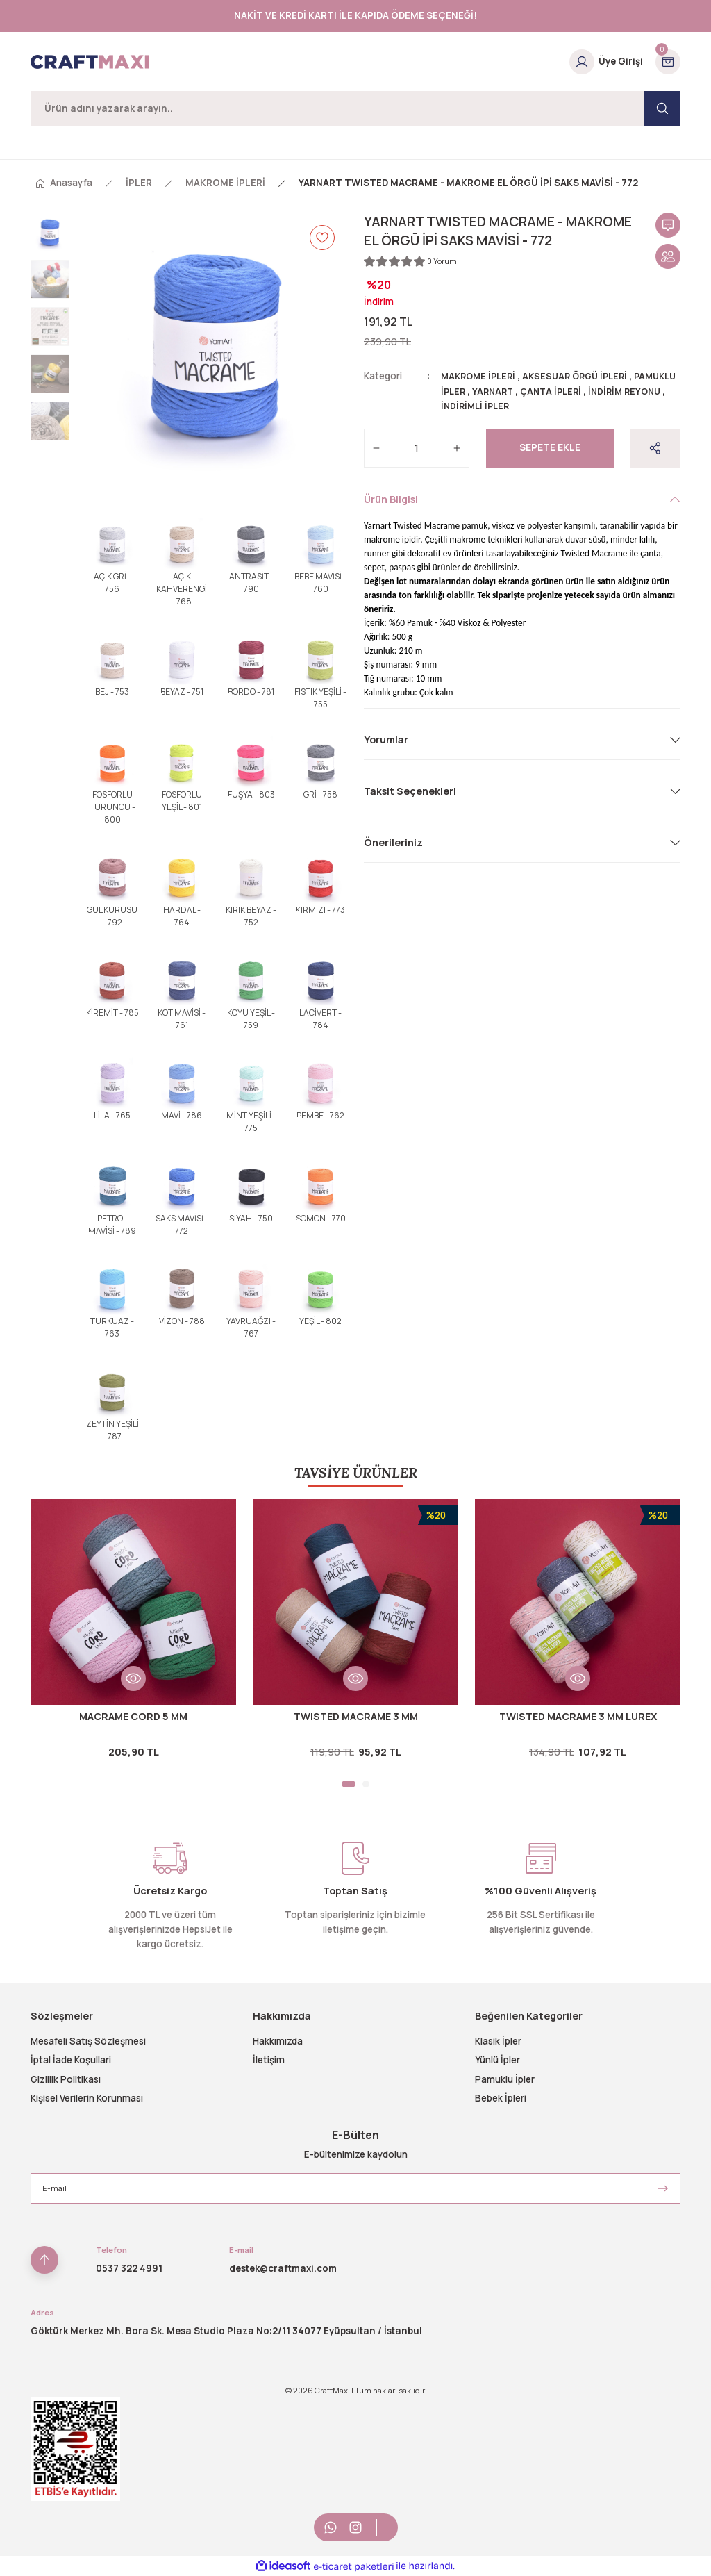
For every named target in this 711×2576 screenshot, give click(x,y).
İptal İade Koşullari (71, 2060)
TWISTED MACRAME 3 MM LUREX (578, 1716)
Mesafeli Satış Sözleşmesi (88, 2041)
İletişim (269, 2060)
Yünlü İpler (497, 2060)
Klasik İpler (498, 2041)
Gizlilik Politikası (66, 2079)
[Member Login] (606, 61)
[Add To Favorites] (322, 237)
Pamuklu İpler (505, 2079)
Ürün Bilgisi (391, 498)
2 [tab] (365, 1784)
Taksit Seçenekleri (410, 790)
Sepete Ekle (549, 447)
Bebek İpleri (500, 2098)
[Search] (355, 108)
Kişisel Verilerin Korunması (87, 2098)
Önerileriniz (393, 841)
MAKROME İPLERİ (481, 376)
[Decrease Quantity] (376, 447)
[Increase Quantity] (457, 447)
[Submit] (663, 2188)
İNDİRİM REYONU (479, 405)
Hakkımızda (278, 2041)
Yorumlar (386, 738)
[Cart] (667, 61)
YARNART (544, 391)
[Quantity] (416, 447)
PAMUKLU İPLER (478, 391)
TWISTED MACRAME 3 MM (356, 1716)
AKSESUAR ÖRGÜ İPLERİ (583, 376)
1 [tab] (349, 1784)
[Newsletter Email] (355, 2188)
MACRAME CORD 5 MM (133, 1716)
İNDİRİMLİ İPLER (560, 405)
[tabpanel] (133, 1633)
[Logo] (90, 62)
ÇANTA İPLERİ (605, 391)
